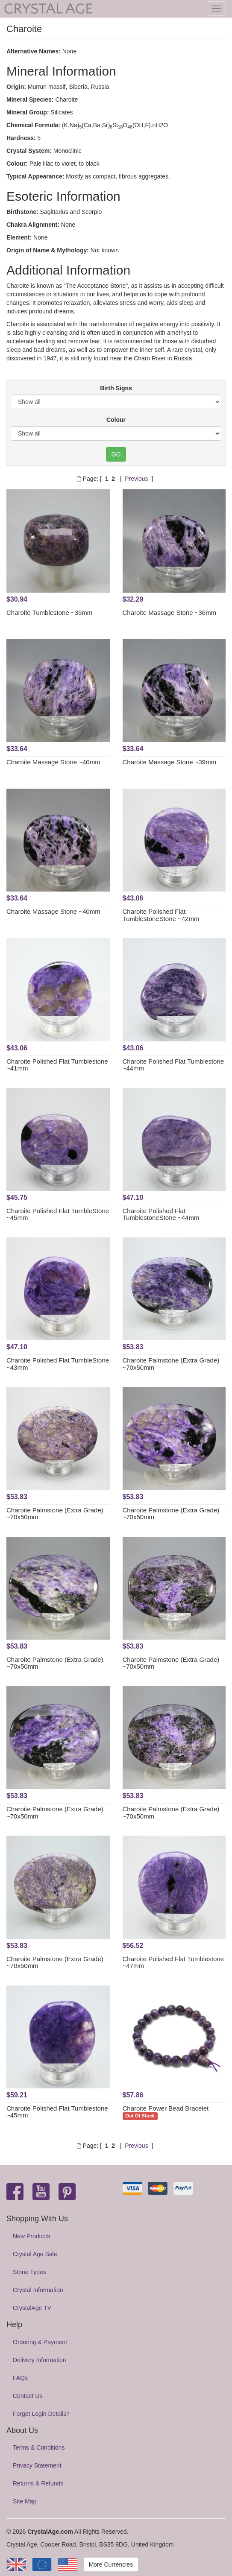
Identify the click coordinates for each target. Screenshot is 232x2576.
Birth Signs (116, 388)
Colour (116, 419)
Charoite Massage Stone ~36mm (170, 612)
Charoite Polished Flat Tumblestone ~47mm (173, 1962)
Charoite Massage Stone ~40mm (53, 762)
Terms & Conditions (39, 2447)
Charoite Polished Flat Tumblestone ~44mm (173, 1065)
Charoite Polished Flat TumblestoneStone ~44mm (161, 1214)
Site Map (24, 2501)
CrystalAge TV (32, 2307)
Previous (136, 478)
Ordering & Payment (40, 2342)
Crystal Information (38, 2290)
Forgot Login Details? (41, 2413)
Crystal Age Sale (35, 2254)
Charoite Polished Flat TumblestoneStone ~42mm (161, 915)
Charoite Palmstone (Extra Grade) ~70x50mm (171, 1364)
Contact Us (27, 2395)
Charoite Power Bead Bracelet (166, 2108)
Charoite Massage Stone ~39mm (170, 762)
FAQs (20, 2377)
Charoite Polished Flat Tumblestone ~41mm (57, 1065)
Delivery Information (39, 2360)
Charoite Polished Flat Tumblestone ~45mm (57, 2112)
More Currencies (111, 2564)
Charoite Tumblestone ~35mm (49, 612)
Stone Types (29, 2272)
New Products (31, 2236)
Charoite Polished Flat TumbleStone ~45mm (57, 1214)
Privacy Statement (37, 2465)
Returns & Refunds (38, 2483)
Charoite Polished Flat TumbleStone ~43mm (57, 1364)
